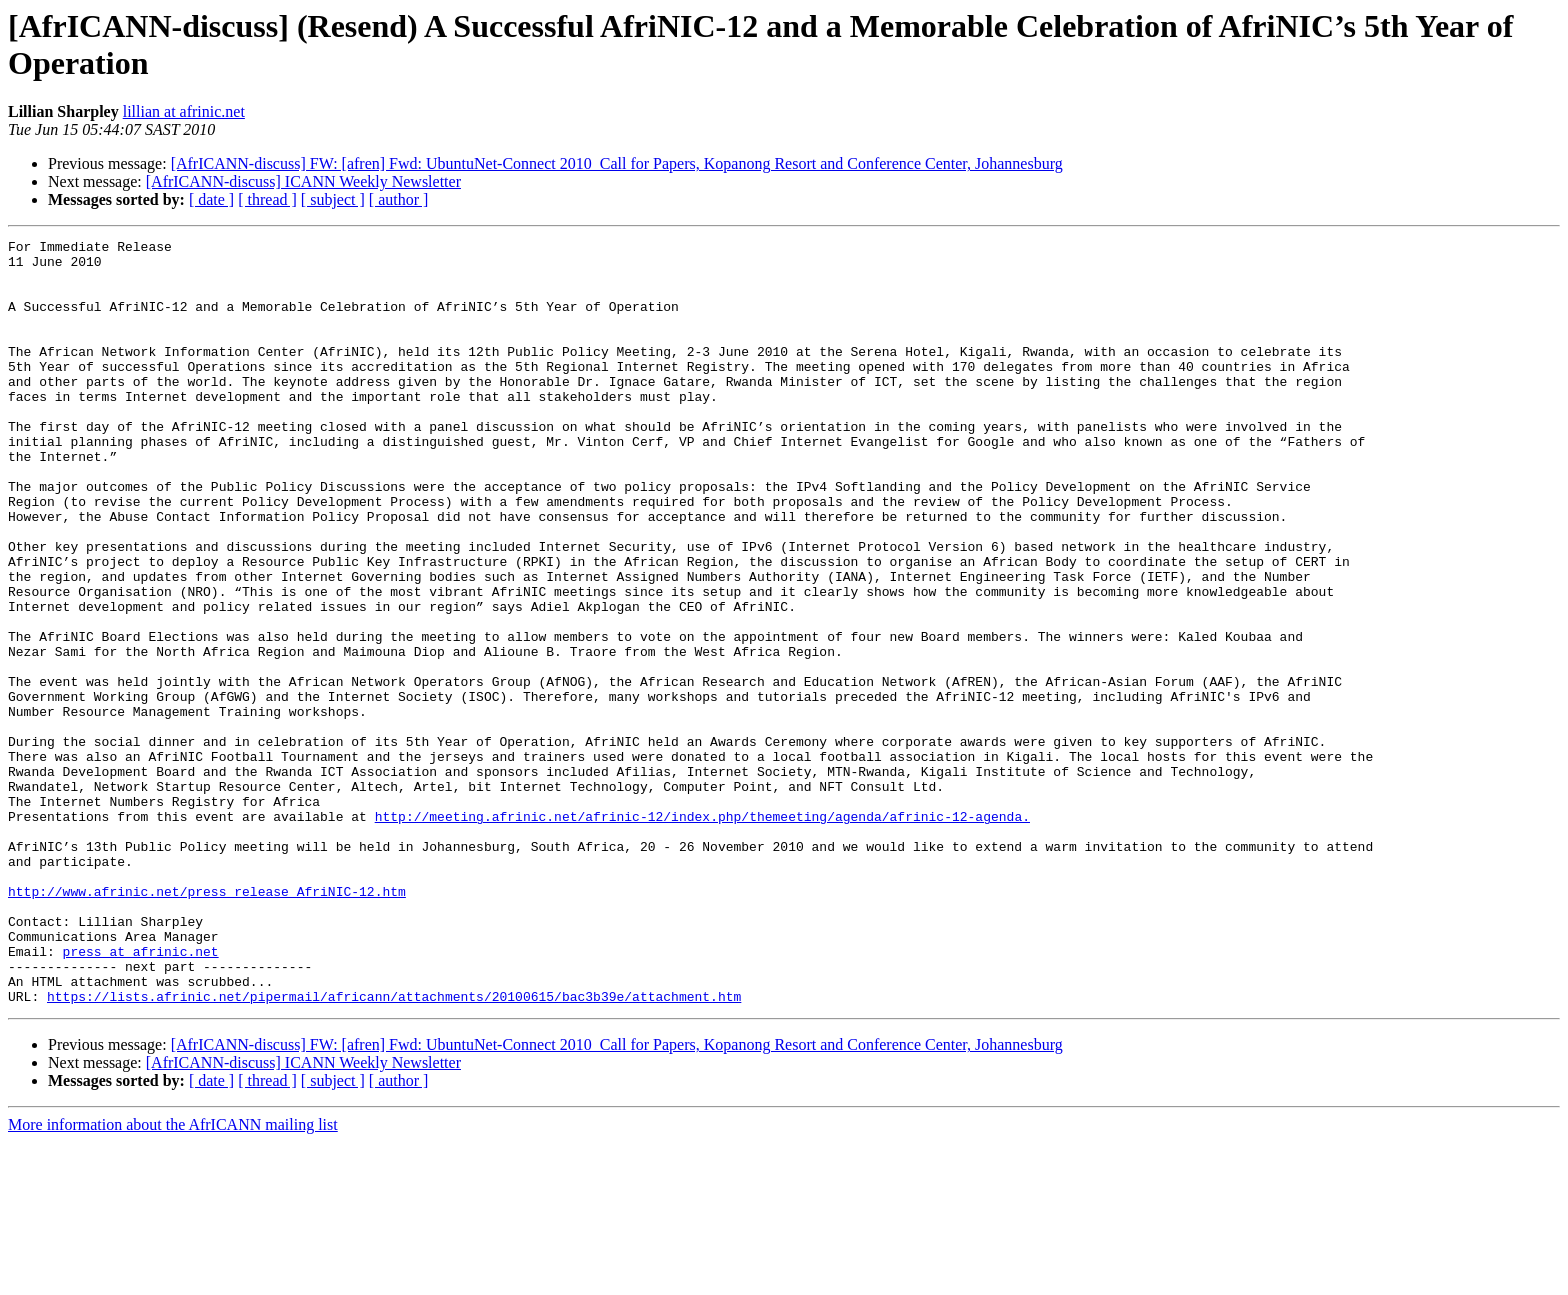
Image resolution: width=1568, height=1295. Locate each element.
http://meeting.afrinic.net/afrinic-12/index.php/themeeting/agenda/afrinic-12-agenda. (702, 933)
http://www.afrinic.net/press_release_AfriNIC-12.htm (207, 1023)
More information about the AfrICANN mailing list (173, 1277)
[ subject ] (333, 199)
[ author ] (399, 199)
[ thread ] (267, 199)
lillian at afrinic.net (184, 111)
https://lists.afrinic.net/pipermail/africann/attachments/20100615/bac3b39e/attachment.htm (394, 1149)
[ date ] (211, 199)
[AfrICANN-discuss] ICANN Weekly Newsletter (303, 181)
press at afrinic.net (141, 1095)
